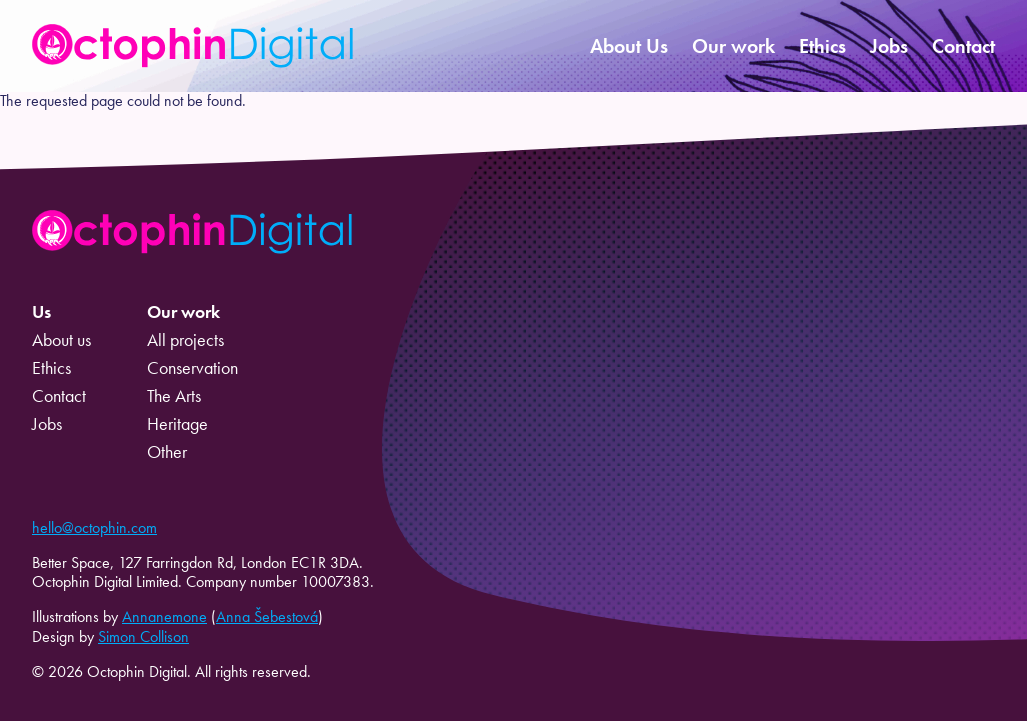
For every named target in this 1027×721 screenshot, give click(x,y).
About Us (629, 46)
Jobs (889, 46)
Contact (963, 46)
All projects (185, 340)
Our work (733, 46)
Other (167, 452)
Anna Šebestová (267, 616)
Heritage (177, 424)
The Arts (174, 396)
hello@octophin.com (94, 527)
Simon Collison (143, 636)
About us (61, 340)
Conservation (192, 368)
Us (41, 312)
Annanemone (164, 616)
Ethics (822, 46)
